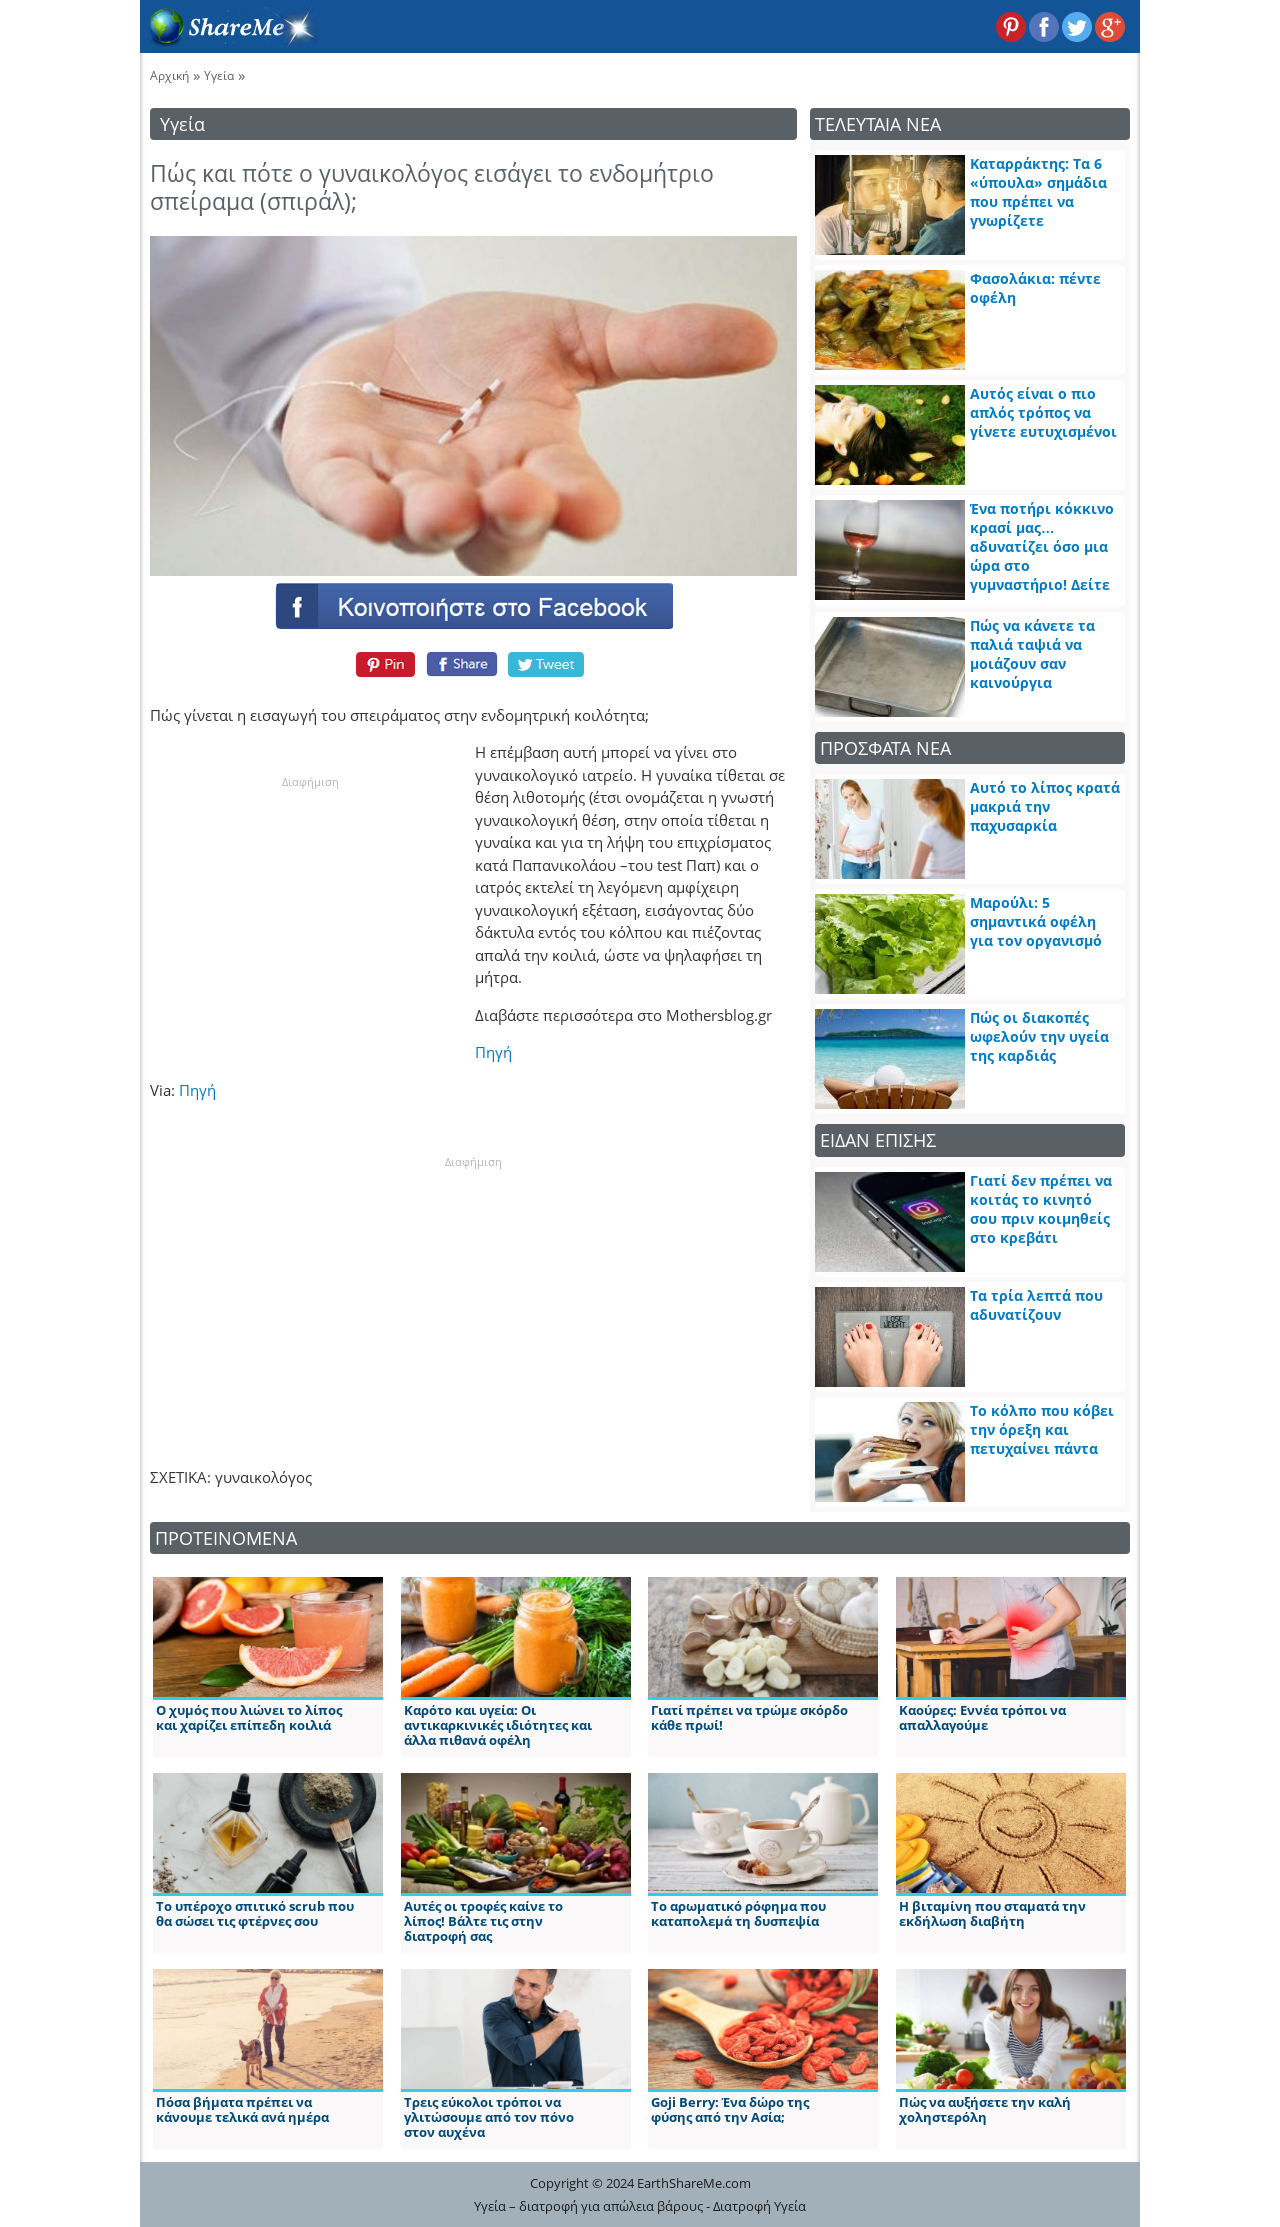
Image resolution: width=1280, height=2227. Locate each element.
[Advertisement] (310, 916)
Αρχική (169, 75)
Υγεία (219, 75)
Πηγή (493, 1052)
